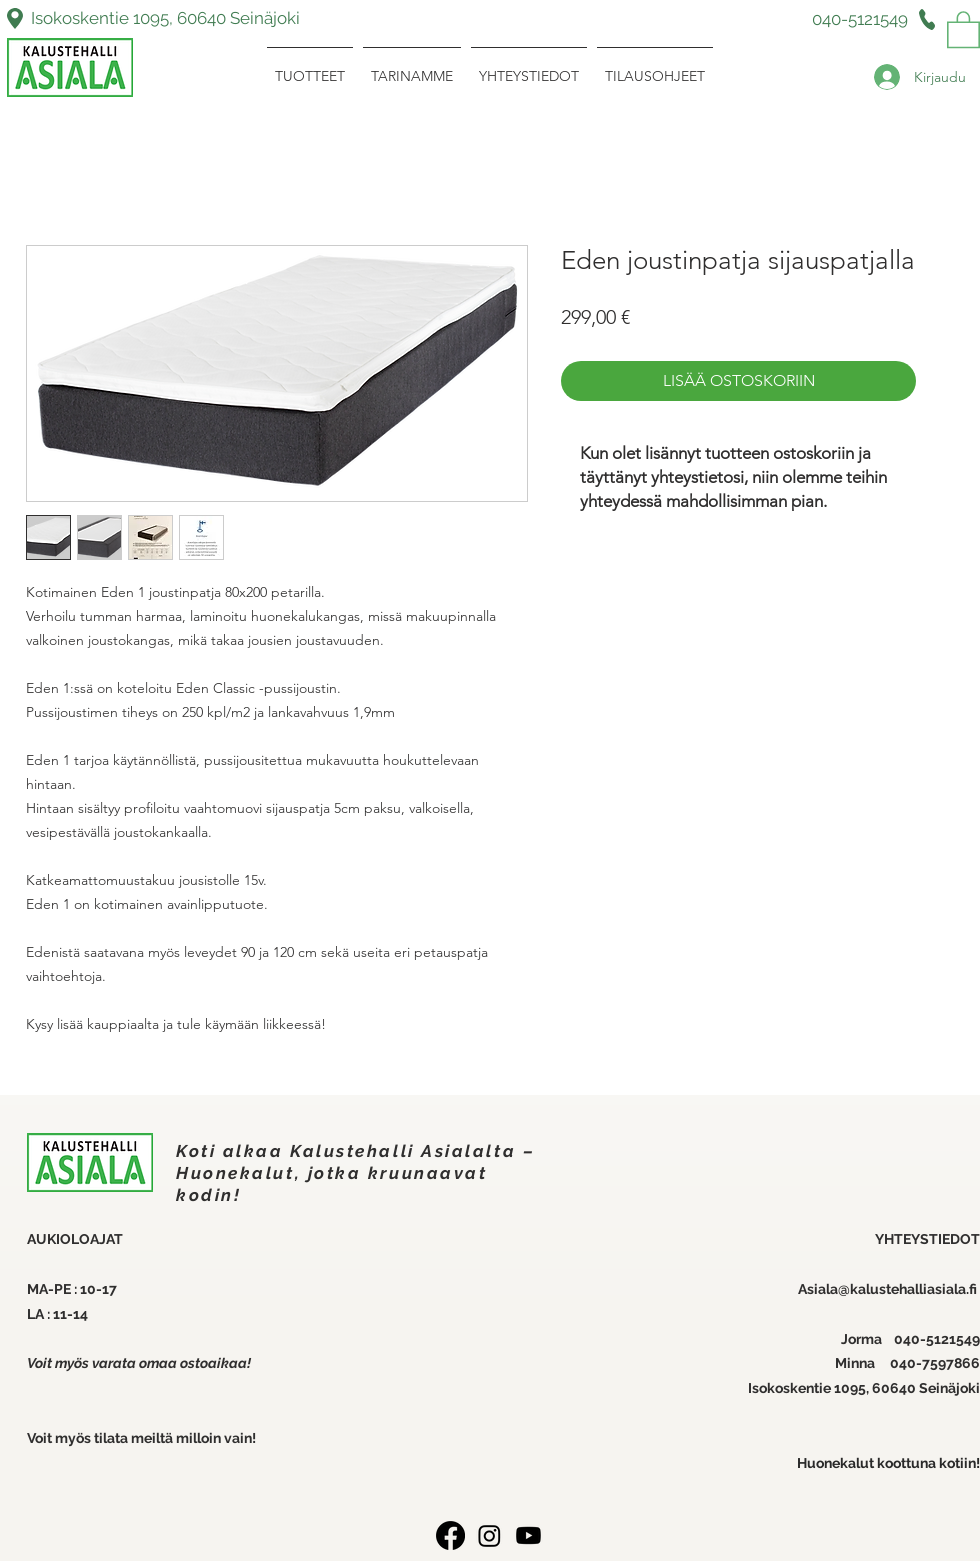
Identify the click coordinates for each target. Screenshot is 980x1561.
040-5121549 (937, 1339)
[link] (963, 28)
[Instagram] (489, 1535)
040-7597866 (935, 1363)
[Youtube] (528, 1535)
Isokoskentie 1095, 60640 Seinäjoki (165, 18)
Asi (808, 1289)
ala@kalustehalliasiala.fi (899, 1289)
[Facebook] (450, 1535)
